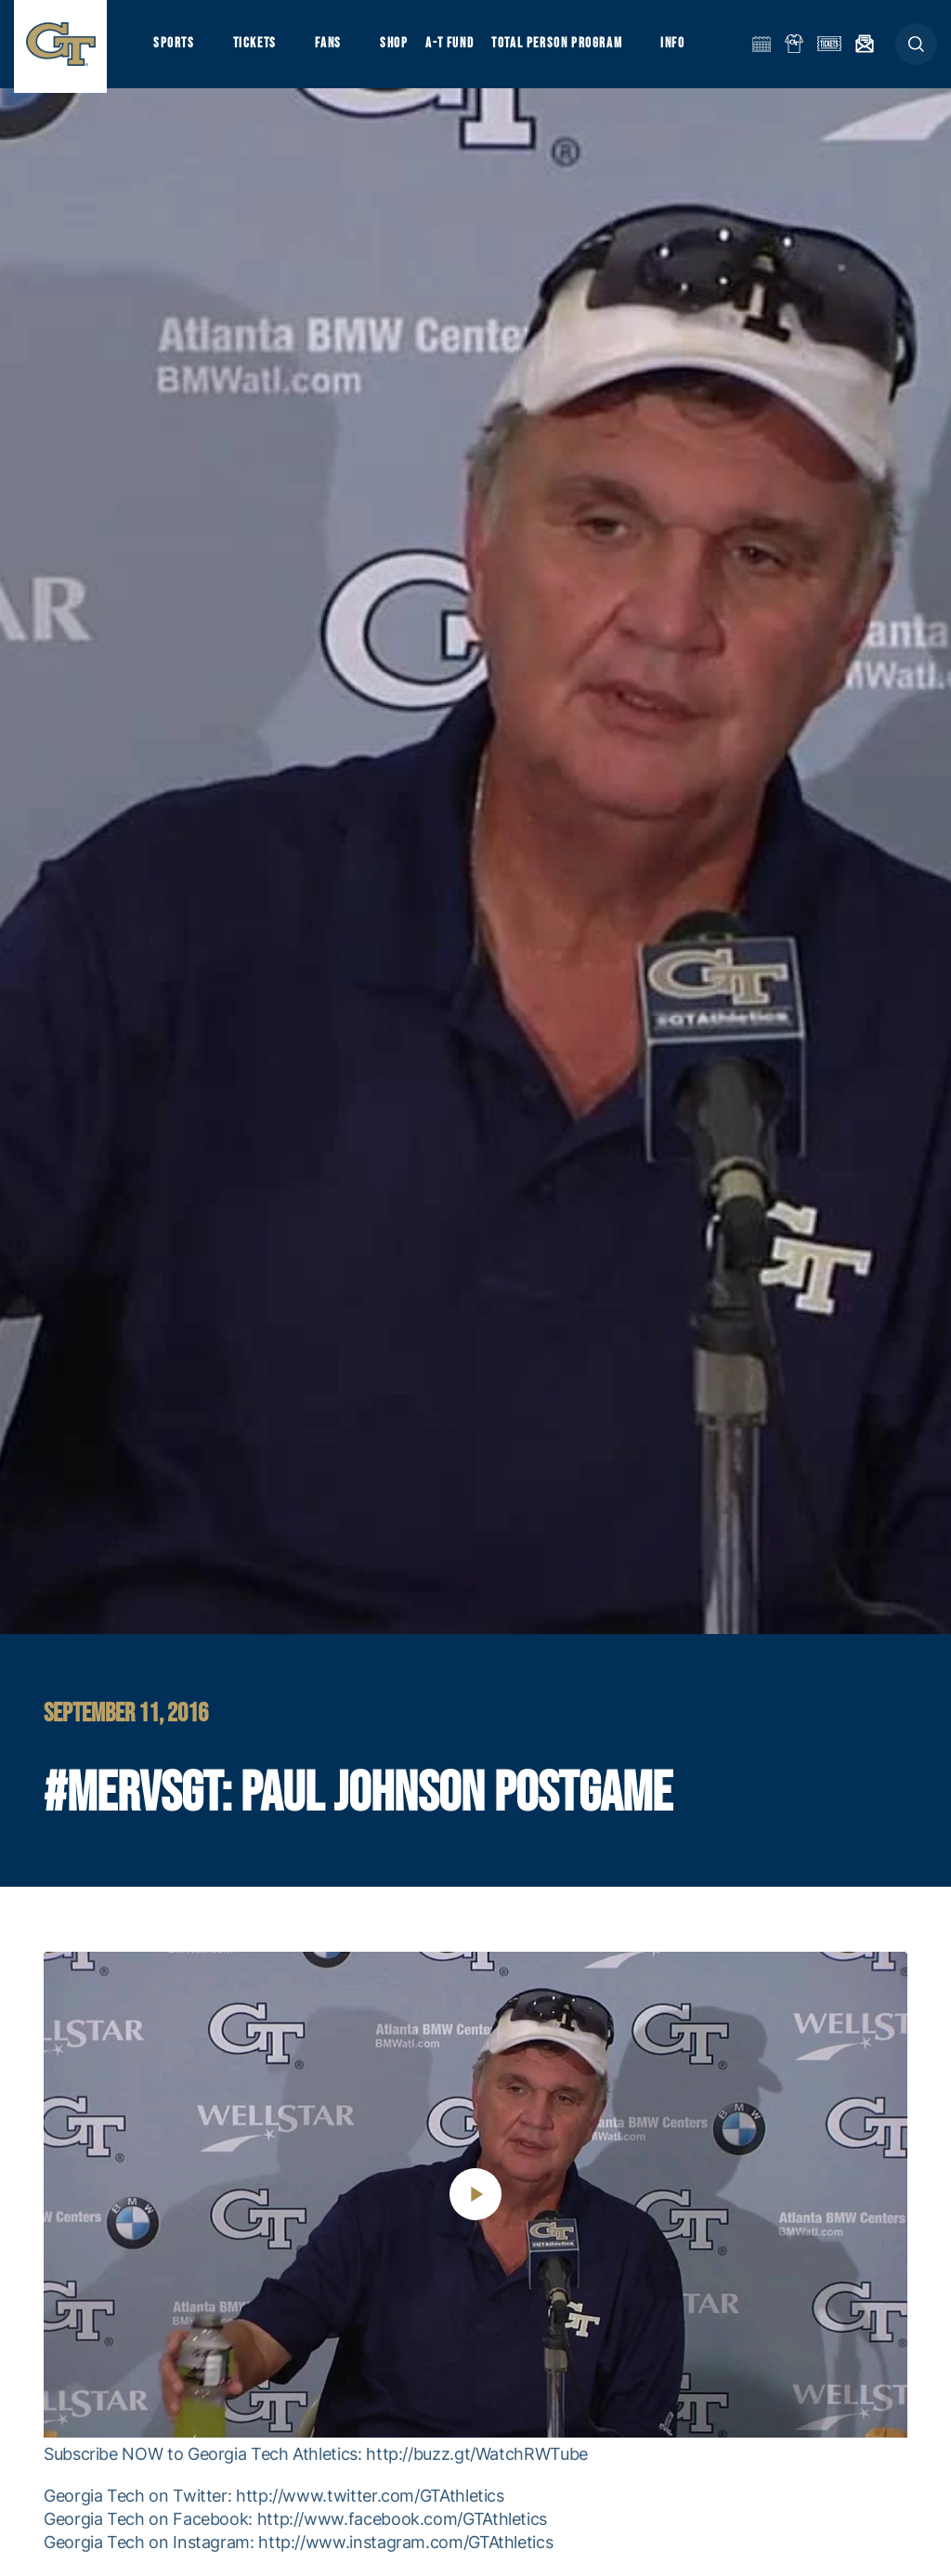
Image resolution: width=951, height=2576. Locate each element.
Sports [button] (174, 47)
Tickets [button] (257, 47)
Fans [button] (332, 47)
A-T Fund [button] (456, 47)
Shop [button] (399, 47)
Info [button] (680, 47)
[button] (916, 48)
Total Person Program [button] (562, 47)
